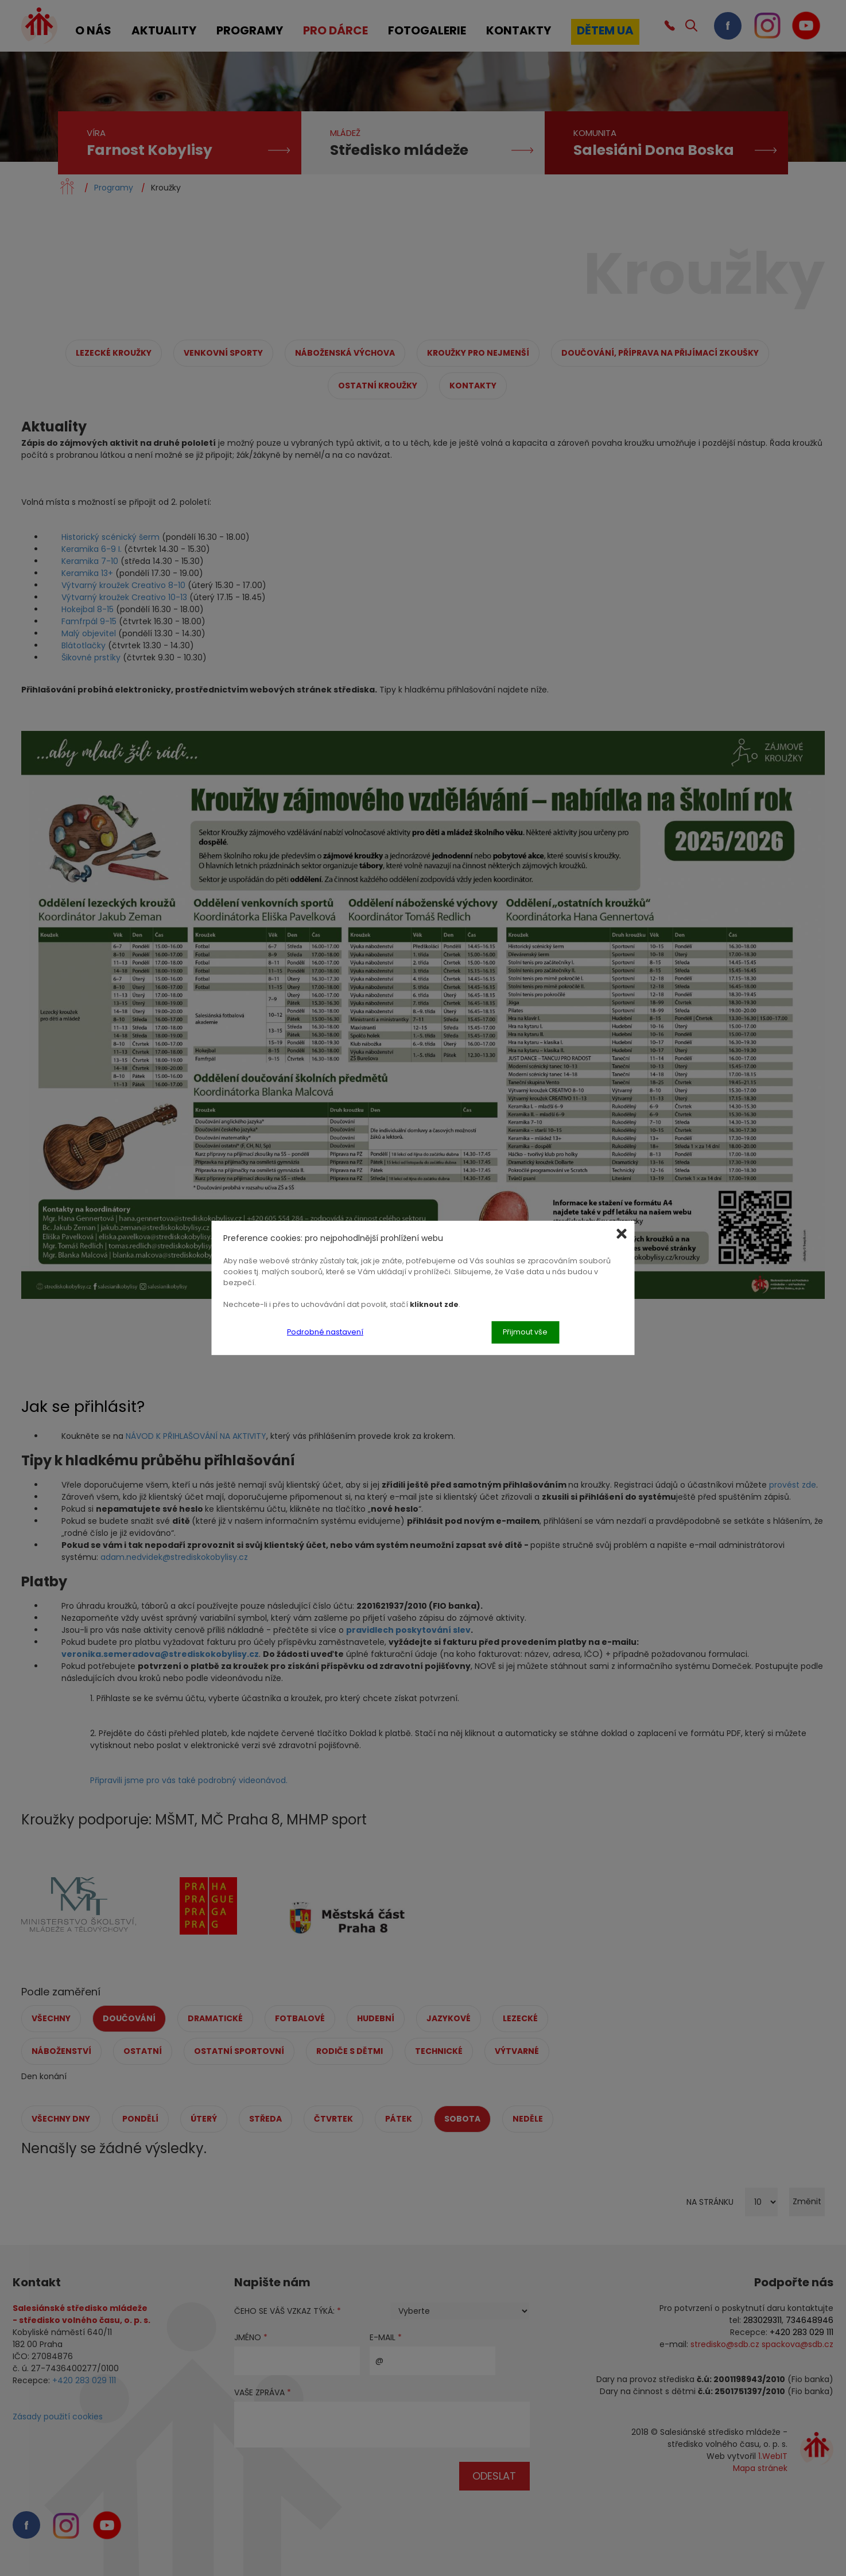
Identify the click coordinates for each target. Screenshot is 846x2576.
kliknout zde (434, 1304)
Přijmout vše (525, 1332)
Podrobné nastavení (325, 1332)
